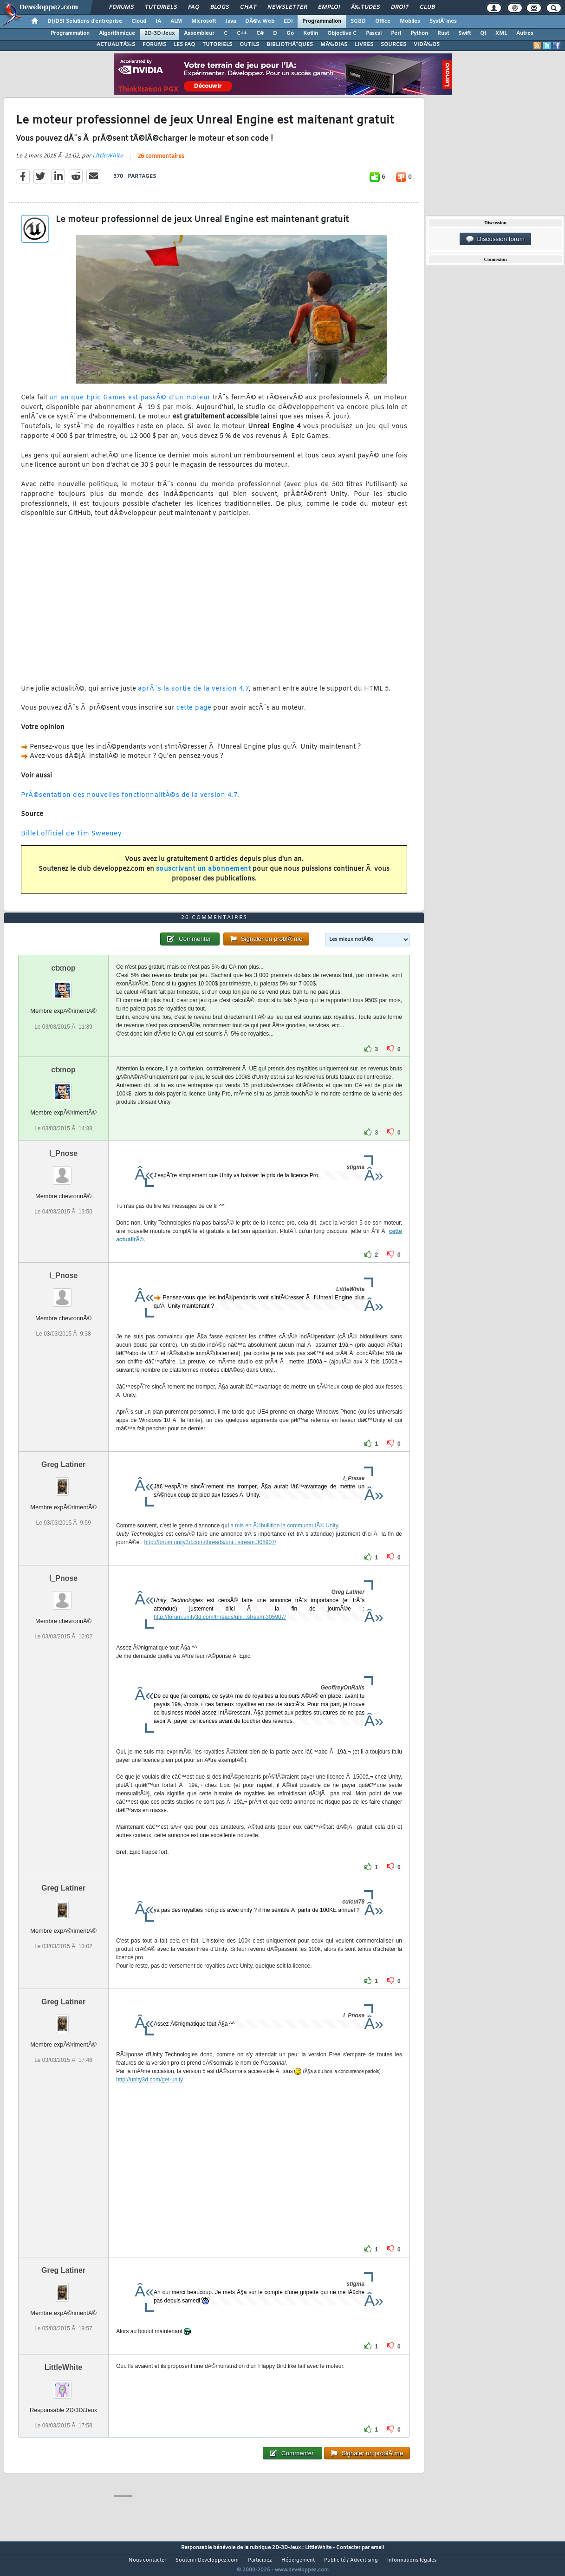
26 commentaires (160, 162)
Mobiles (410, 21)
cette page (193, 714)
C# (260, 33)
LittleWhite (107, 161)
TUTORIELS (217, 44)
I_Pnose (63, 1170)
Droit (399, 7)
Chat (248, 7)
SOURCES (393, 44)
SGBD (358, 21)
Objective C (342, 33)
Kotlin (310, 33)
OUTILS (249, 44)
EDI (288, 21)
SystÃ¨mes (443, 21)
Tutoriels (161, 7)
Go (290, 33)
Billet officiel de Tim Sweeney (71, 839)
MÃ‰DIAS (333, 44)
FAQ (193, 7)
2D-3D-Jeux (159, 33)
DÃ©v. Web (259, 21)
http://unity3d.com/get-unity (149, 2096)
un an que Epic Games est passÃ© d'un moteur (130, 403)
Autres (524, 33)
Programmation (321, 21)
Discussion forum (495, 239)
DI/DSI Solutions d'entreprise (84, 21)
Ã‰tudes (365, 7)
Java (230, 21)
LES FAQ (184, 44)
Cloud (138, 21)
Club (427, 7)
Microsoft (203, 21)
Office (382, 21)
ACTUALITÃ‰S (116, 44)
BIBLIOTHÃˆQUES (289, 44)
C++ (242, 33)
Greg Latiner (63, 1482)
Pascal (374, 33)
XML (501, 33)
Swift (464, 33)
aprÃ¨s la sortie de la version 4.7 (193, 694)
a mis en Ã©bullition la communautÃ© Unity (284, 1542)
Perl (396, 33)
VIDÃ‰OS (427, 44)
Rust (443, 33)
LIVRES (364, 44)
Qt (483, 33)
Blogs (219, 7)
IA (158, 21)
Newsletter (287, 7)
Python (419, 33)
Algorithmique (117, 33)
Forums (121, 7)
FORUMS (154, 44)
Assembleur (199, 33)
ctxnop (63, 986)
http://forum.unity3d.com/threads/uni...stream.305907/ (210, 1559)
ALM (176, 21)
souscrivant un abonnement (203, 875)
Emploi (329, 7)
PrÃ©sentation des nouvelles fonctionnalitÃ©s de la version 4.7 (129, 800)
